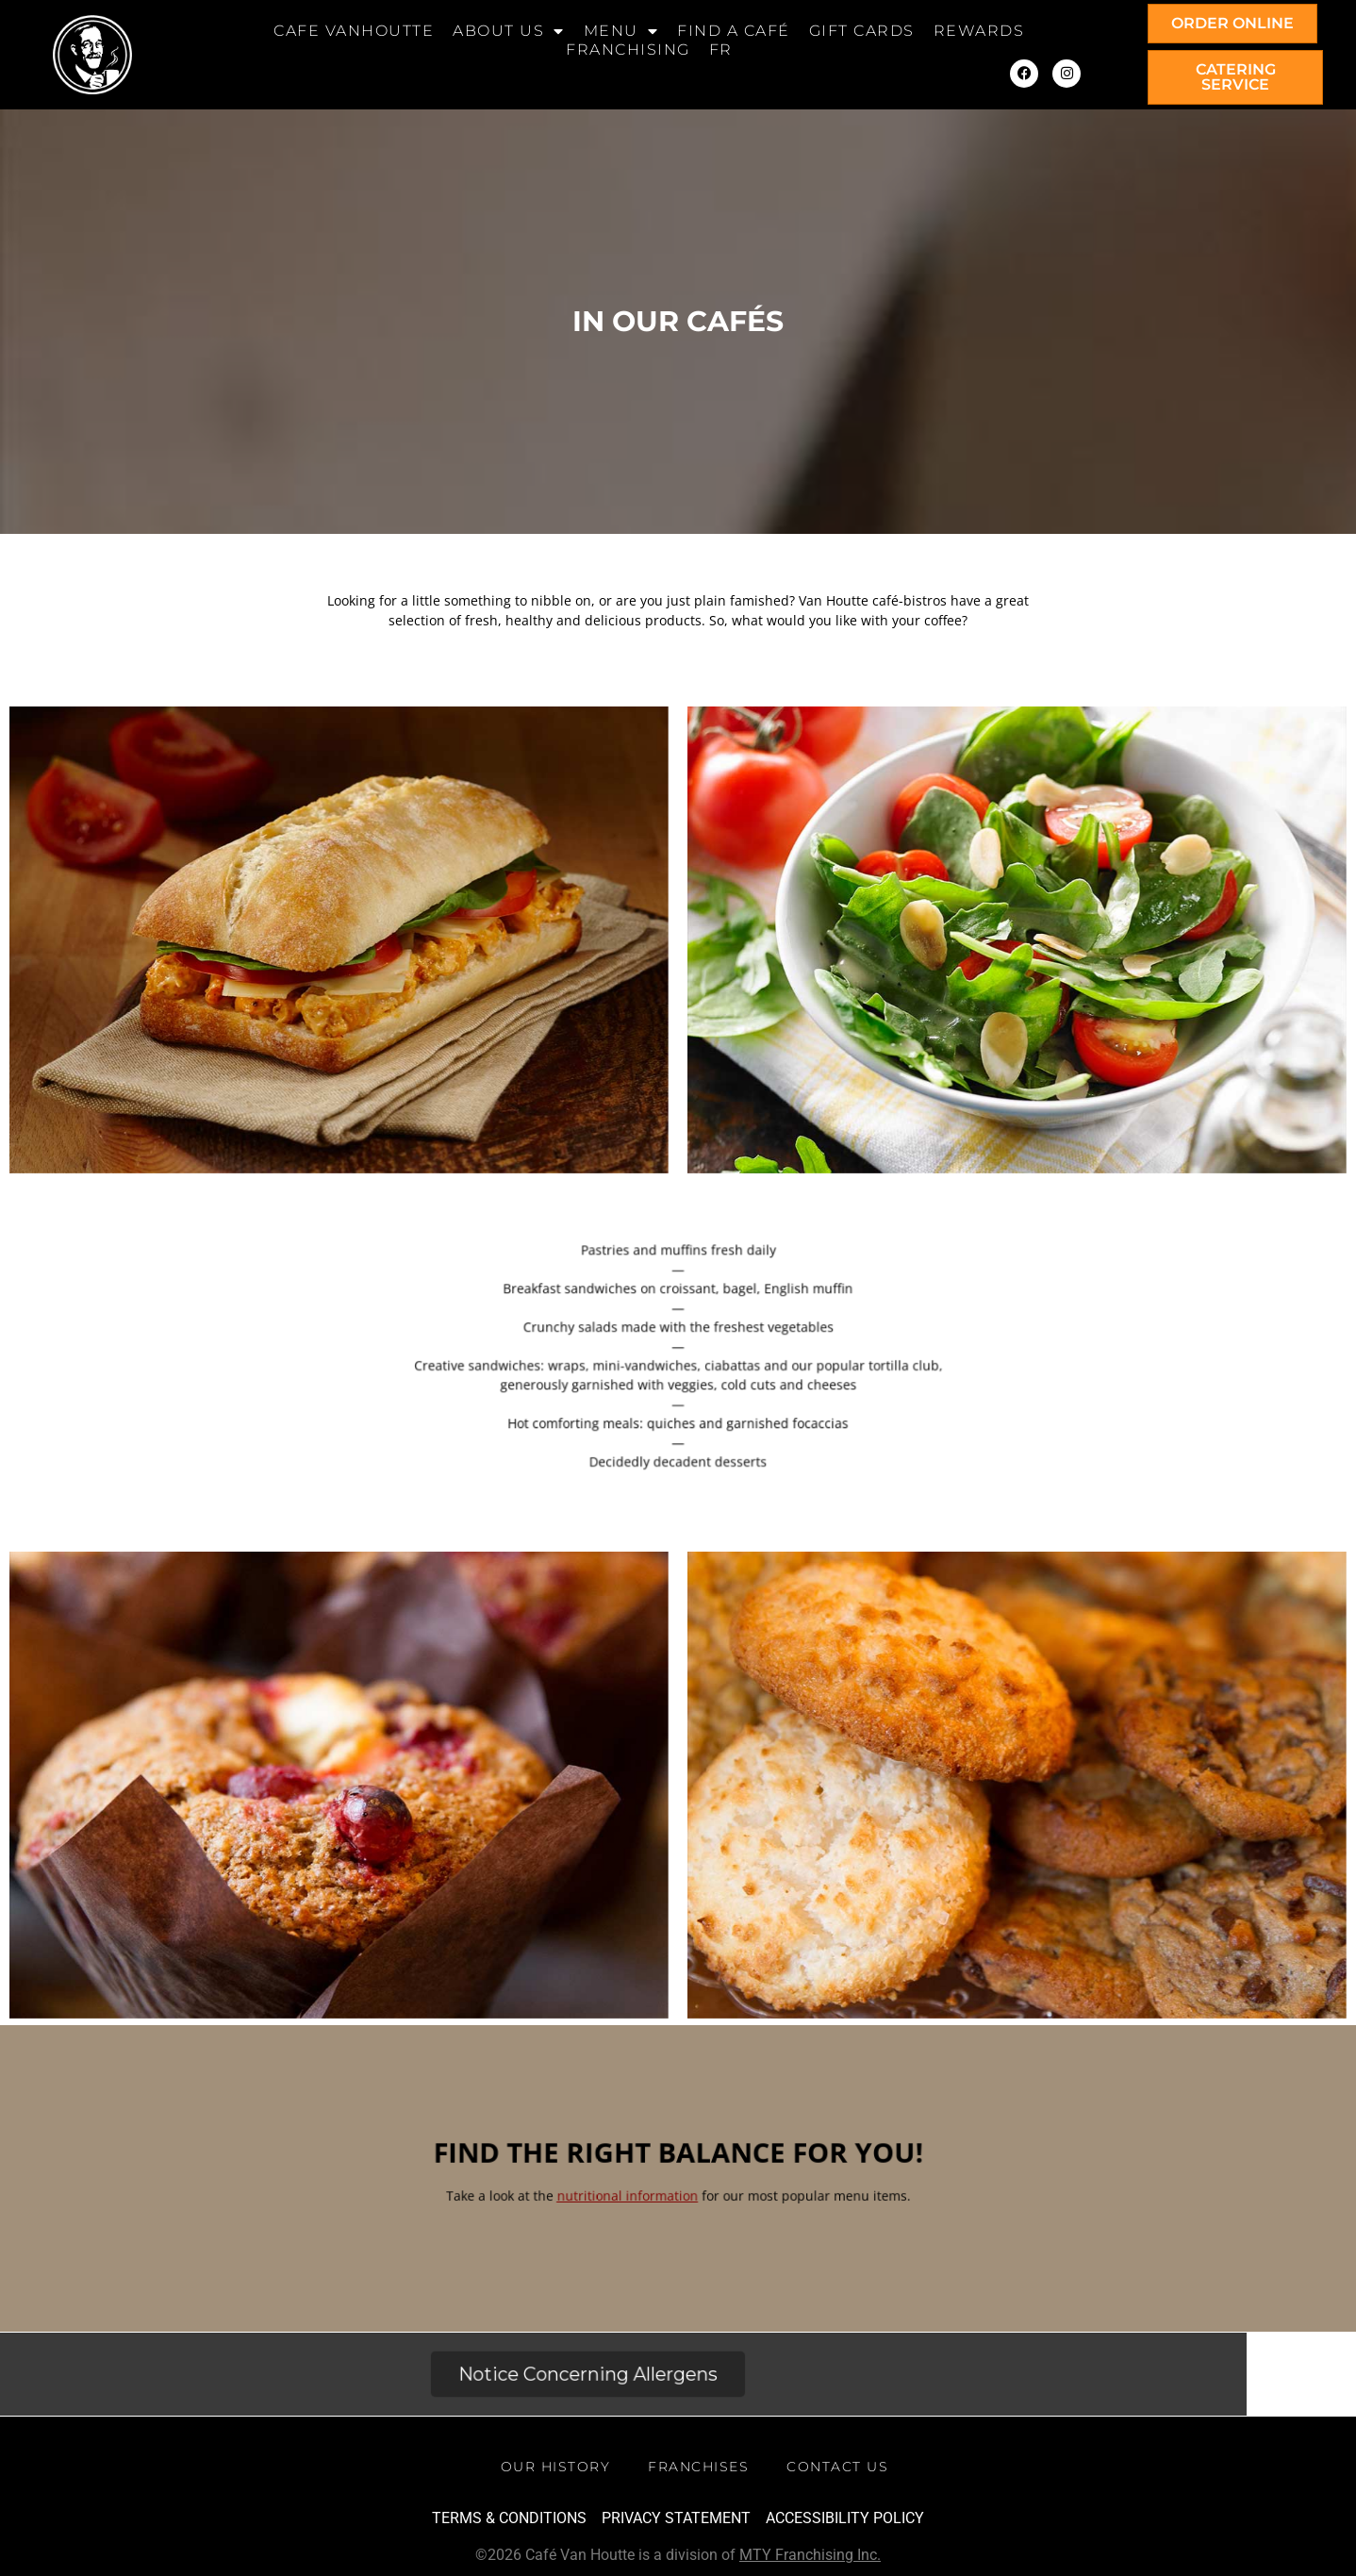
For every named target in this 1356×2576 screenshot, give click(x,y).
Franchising (628, 49)
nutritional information (649, 2197)
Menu (621, 31)
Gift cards (862, 31)
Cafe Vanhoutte (353, 31)
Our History (556, 2466)
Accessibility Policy (845, 2518)
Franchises (698, 2466)
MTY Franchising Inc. (810, 2555)
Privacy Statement (676, 2518)
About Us (509, 31)
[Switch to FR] (721, 50)
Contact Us (837, 2466)
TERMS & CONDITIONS (509, 2518)
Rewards (979, 31)
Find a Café (733, 31)
